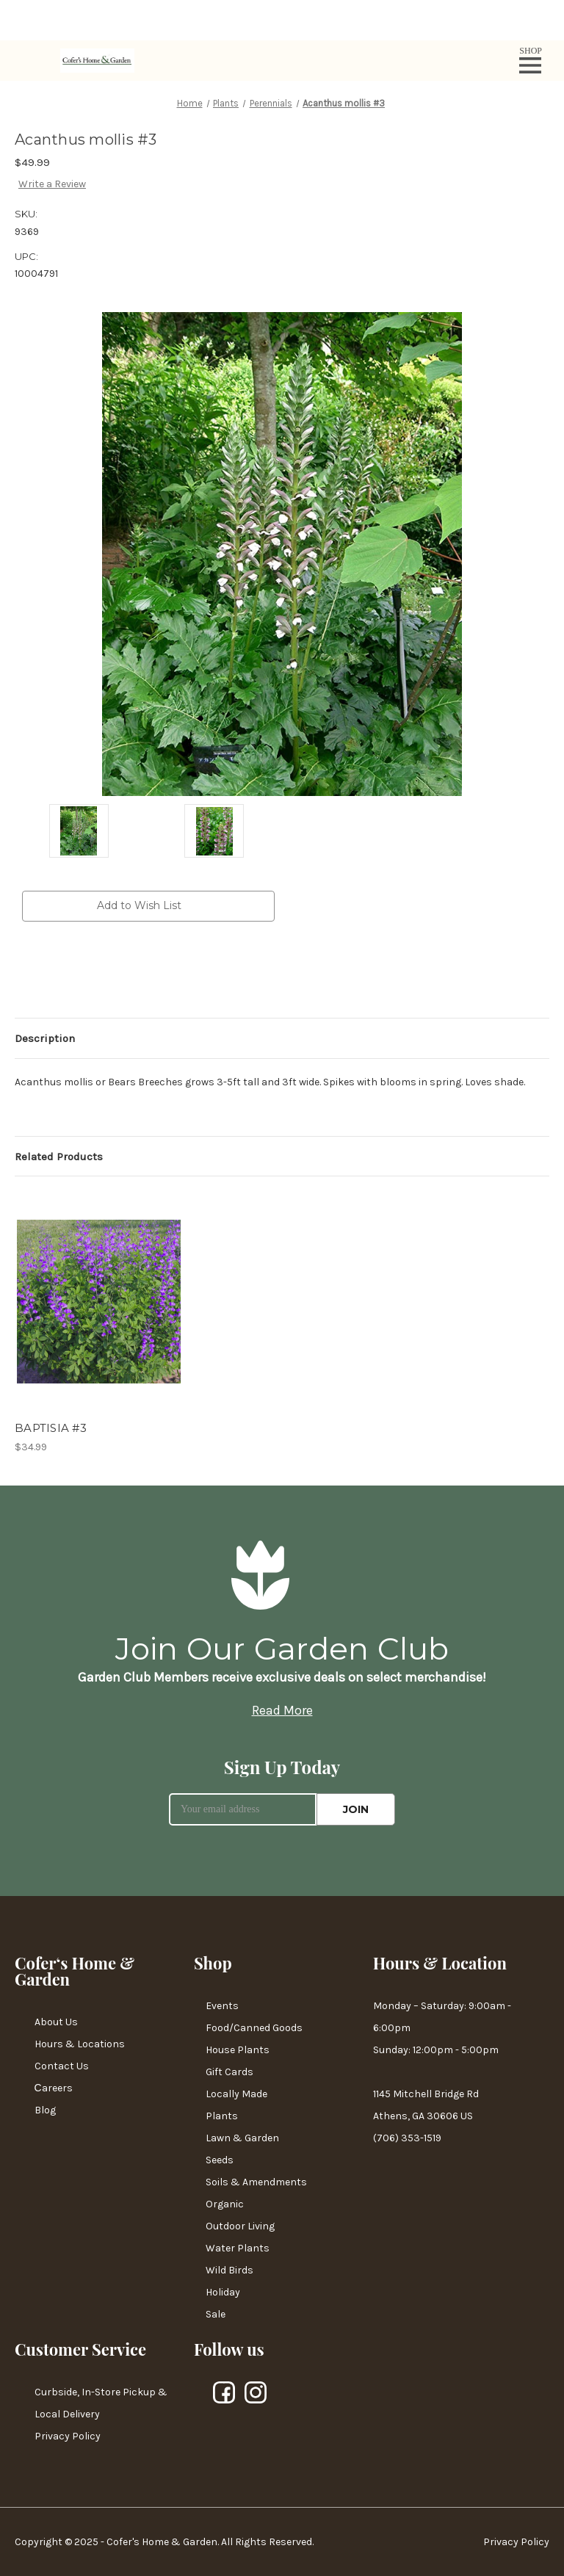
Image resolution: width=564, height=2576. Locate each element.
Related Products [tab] (59, 1156)
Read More (282, 1710)
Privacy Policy (68, 2436)
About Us (56, 2022)
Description (45, 1038)
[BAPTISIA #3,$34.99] (99, 1301)
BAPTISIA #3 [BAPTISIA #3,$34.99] (51, 1428)
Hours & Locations (80, 2044)
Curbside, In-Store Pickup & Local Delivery (101, 2403)
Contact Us (62, 2066)
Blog (45, 2110)
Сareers (54, 2088)
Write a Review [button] (52, 184)
